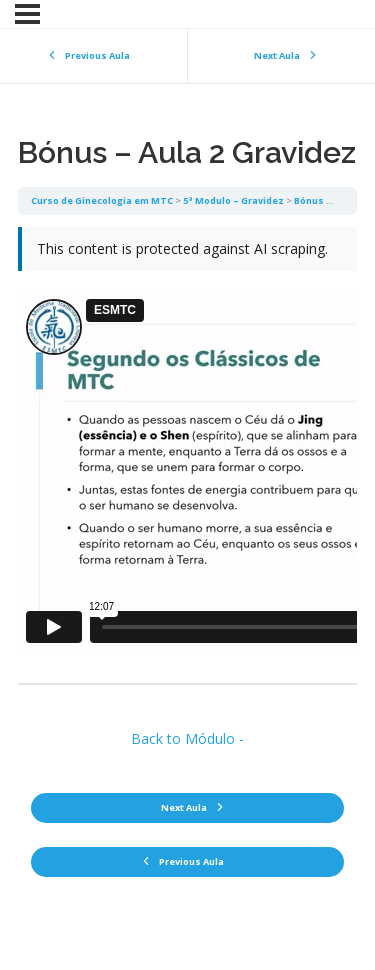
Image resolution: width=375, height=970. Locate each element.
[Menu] (27, 14)
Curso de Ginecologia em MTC (102, 200)
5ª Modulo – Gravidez (233, 200)
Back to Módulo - (187, 738)
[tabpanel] (187, 449)
